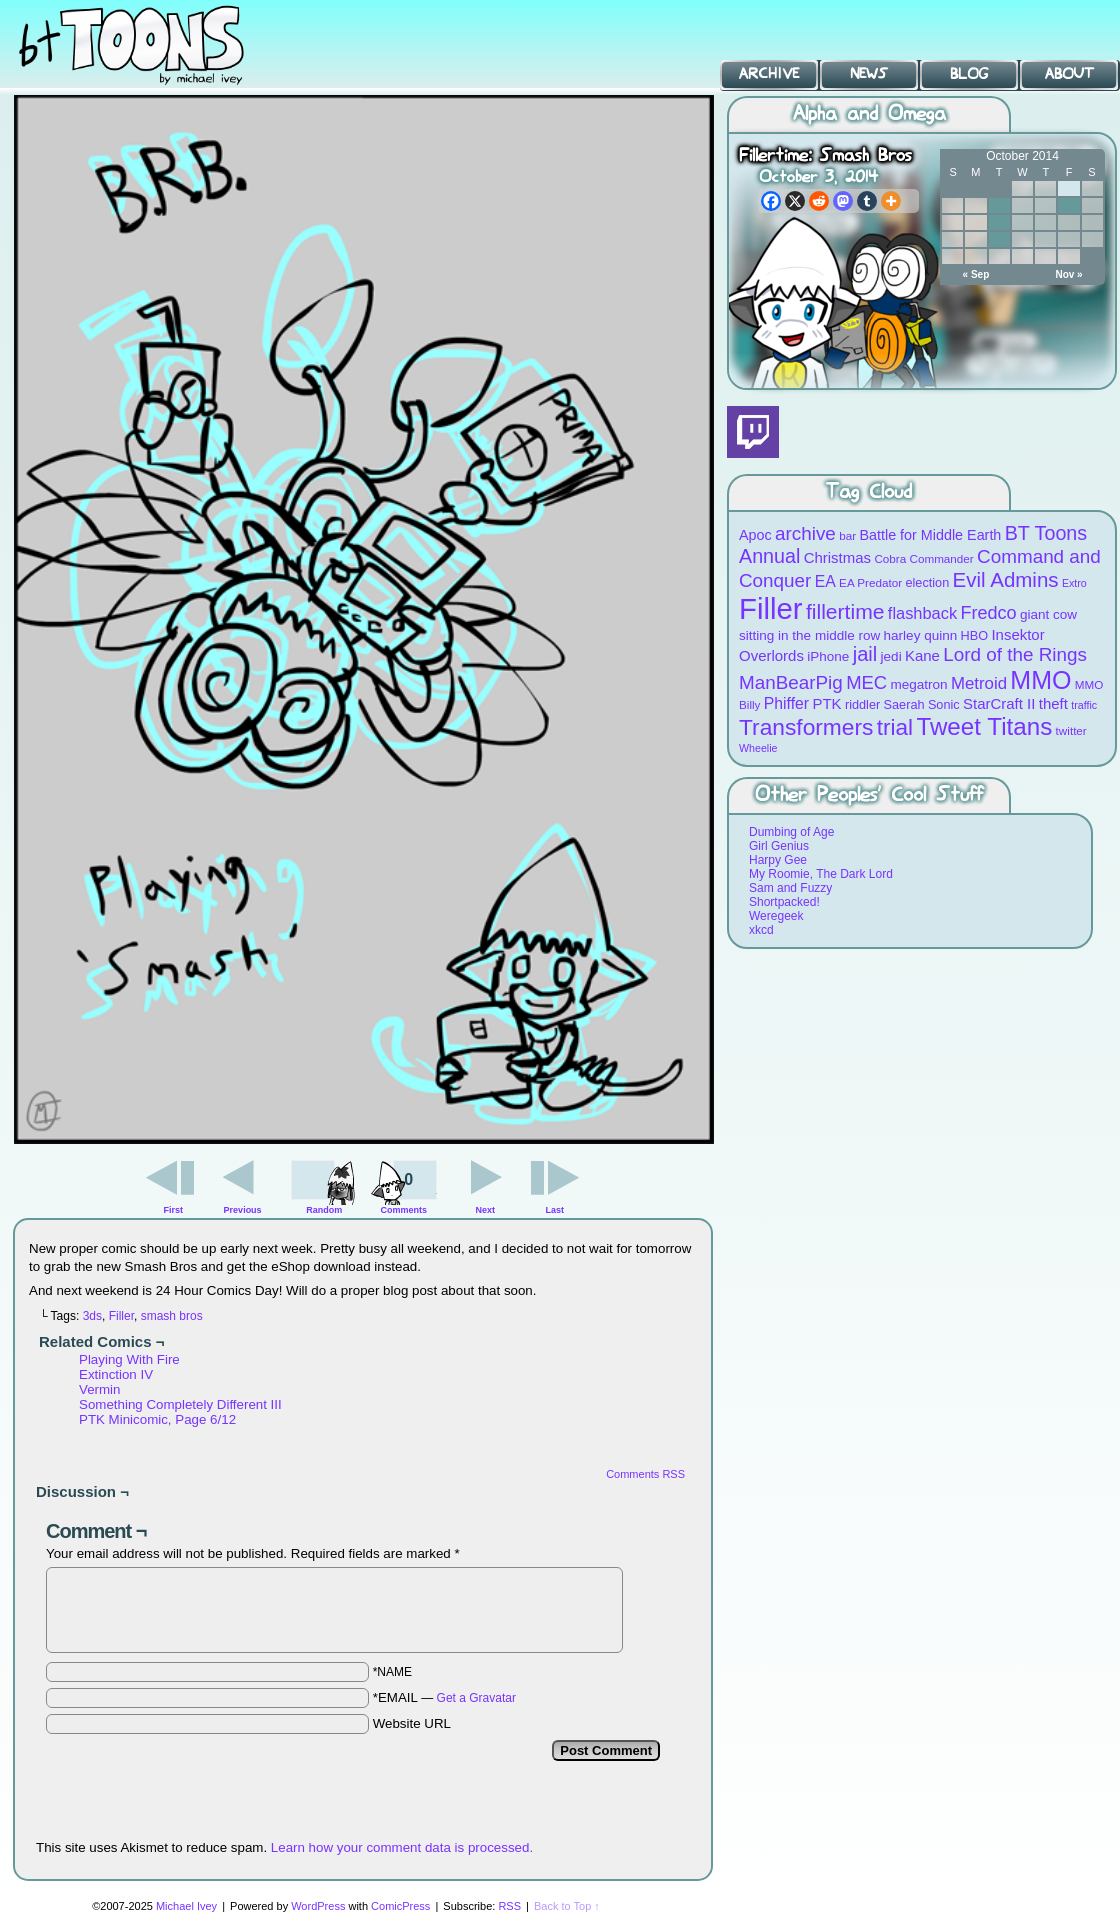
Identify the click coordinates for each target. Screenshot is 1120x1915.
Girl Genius (779, 846)
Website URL (412, 1723)
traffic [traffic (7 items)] (1084, 705)
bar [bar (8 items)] (847, 535)
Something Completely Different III (180, 1404)
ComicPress (400, 1906)
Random (324, 1210)
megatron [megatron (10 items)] (919, 684)
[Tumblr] (867, 201)
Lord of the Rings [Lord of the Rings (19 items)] (1015, 654)
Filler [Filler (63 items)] (771, 608)
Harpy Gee (778, 860)
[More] (891, 201)
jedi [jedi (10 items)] (891, 656)
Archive (769, 74)
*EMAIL (444, 1697)
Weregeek (776, 916)
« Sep (976, 274)
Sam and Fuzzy (790, 888)
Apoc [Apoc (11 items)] (755, 535)
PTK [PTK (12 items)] (826, 703)
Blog (969, 74)
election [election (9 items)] (927, 582)
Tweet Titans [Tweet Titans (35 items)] (984, 726)
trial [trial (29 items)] (895, 727)
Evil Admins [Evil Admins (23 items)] (1006, 579)
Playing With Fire (129, 1359)
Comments (403, 1185)
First (174, 1210)
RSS (509, 1906)
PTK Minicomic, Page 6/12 (157, 1419)
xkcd (761, 930)
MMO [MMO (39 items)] (1040, 680)
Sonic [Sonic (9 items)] (944, 704)
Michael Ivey (186, 1906)
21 (999, 239)
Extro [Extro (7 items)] (1074, 583)
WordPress (318, 1906)
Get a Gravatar (476, 1698)
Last (554, 1210)
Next (486, 1210)
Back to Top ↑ (567, 1906)
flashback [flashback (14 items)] (922, 613)
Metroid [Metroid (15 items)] (979, 683)
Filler (121, 1316)
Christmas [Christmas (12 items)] (837, 557)
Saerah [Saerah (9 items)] (904, 704)
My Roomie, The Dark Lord (821, 874)
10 (1068, 205)
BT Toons (150, 44)
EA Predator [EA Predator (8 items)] (870, 582)
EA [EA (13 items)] (825, 581)
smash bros (172, 1316)
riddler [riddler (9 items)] (862, 704)
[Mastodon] (843, 201)
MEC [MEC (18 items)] (866, 682)
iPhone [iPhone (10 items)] (828, 656)
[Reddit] (819, 201)
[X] (795, 201)
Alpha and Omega (869, 114)
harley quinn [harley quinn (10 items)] (921, 635)
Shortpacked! (784, 902)
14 (999, 222)
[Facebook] (771, 201)
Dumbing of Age (791, 832)
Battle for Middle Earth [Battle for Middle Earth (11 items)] (930, 535)
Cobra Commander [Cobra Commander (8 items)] (923, 558)
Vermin (99, 1389)
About (1069, 74)
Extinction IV (116, 1374)
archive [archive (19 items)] (805, 533)
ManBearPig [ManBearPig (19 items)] (791, 682)
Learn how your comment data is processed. (402, 1847)
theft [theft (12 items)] (1053, 703)
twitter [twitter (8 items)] (1071, 730)
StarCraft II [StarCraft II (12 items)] (999, 703)
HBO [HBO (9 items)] (975, 635)
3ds (92, 1316)
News (869, 74)
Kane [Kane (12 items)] (922, 655)
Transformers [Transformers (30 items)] (806, 727)
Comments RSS (645, 1474)
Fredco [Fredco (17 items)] (988, 613)
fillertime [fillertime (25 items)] (845, 611)
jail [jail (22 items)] (865, 654)
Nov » (1068, 274)
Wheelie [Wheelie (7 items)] (758, 748)
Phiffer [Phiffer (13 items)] (786, 703)
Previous (243, 1210)
